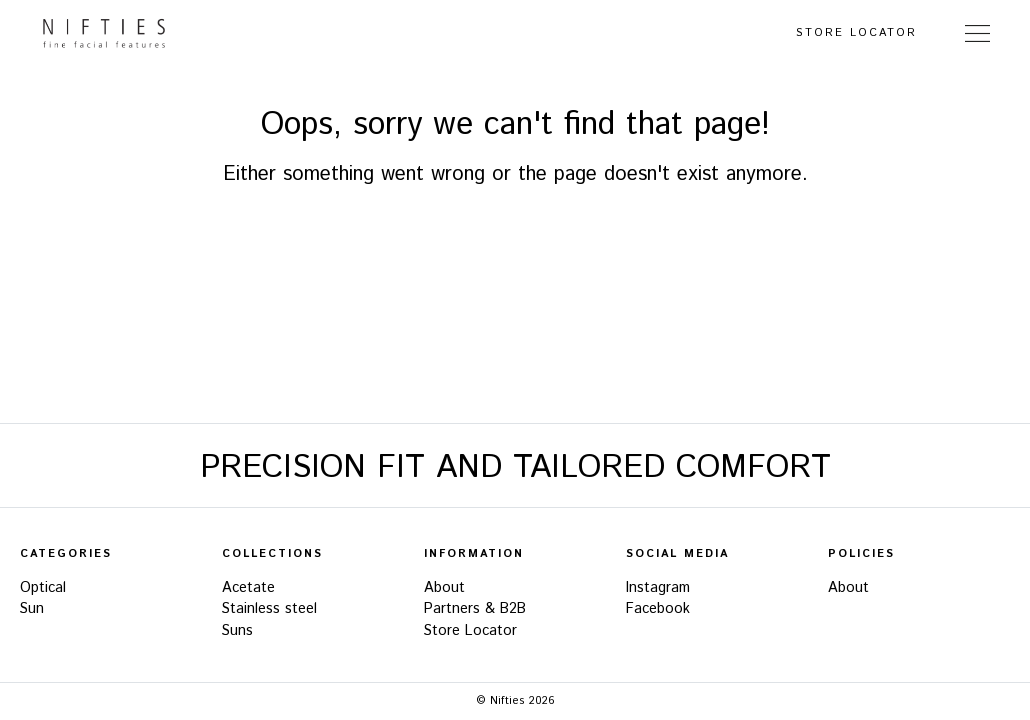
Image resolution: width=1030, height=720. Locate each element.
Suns (237, 631)
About (444, 588)
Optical (43, 588)
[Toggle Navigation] (977, 33)
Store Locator (856, 33)
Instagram (658, 588)
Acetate (248, 588)
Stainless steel (269, 609)
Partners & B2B (475, 609)
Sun (32, 609)
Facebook (658, 609)
